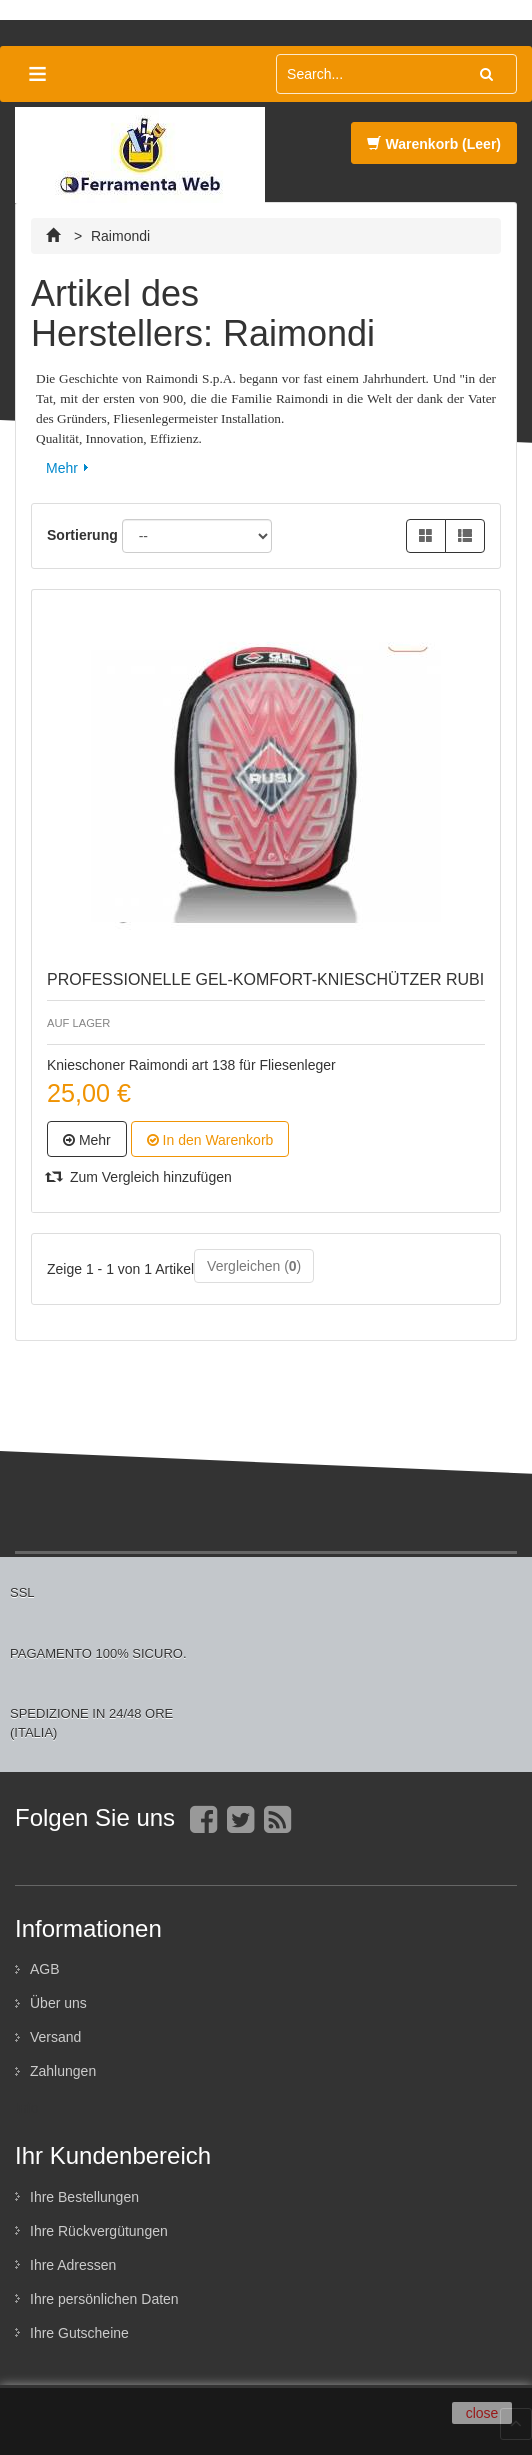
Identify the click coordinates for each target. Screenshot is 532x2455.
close (482, 2413)
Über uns (58, 2003)
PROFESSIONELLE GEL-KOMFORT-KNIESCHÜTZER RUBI (265, 979)
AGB (45, 1969)
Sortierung (82, 535)
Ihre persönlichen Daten (104, 2299)
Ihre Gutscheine (79, 2333)
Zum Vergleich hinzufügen (139, 1177)
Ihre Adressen (73, 2265)
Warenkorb (434, 144)
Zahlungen (63, 2071)
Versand (55, 2037)
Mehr (62, 468)
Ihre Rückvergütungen (99, 2231)
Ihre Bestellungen (84, 2197)
